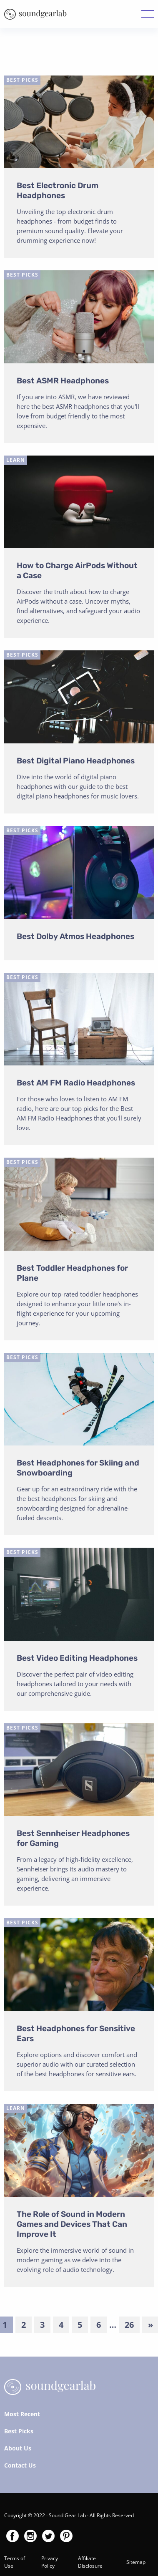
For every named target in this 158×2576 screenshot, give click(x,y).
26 (129, 2324)
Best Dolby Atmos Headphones (75, 936)
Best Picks (22, 79)
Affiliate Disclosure (90, 2562)
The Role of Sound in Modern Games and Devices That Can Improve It (72, 2224)
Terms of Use (14, 2562)
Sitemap (135, 2562)
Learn (15, 459)
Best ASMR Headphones (63, 380)
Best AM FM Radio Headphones (76, 1083)
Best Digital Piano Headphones (76, 760)
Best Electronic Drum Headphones (57, 190)
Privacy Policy (49, 2562)
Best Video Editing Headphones (77, 1658)
